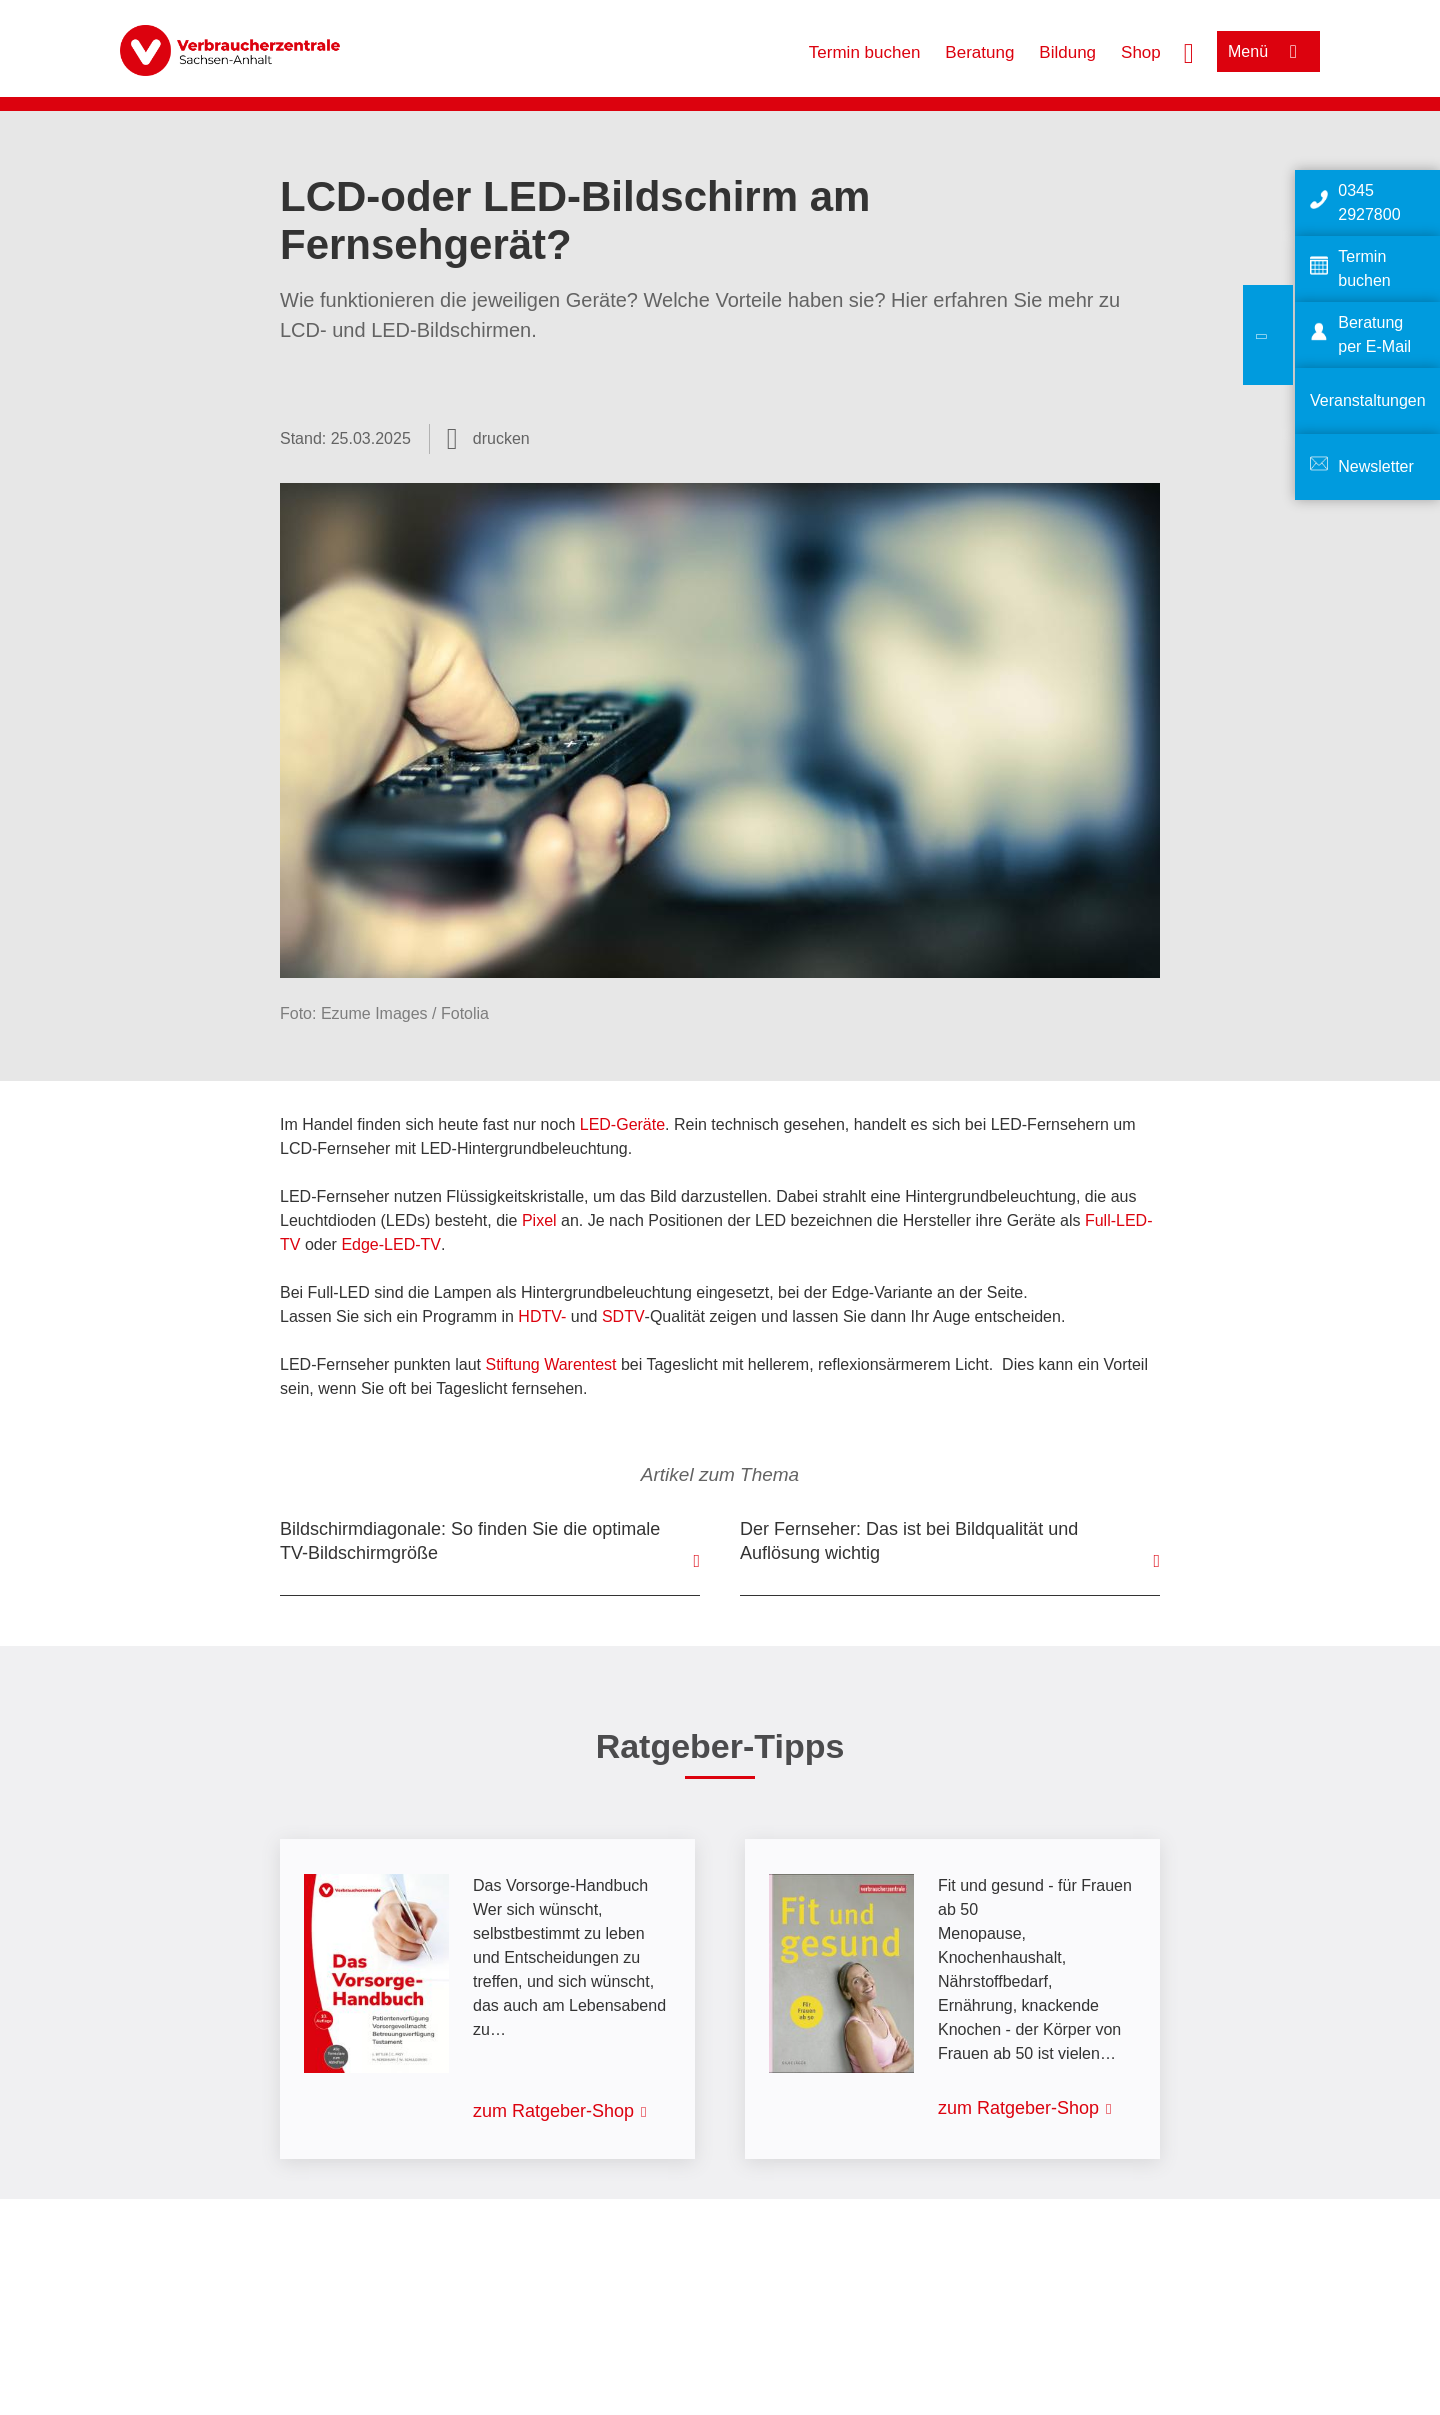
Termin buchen (865, 52)
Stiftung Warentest (550, 1364)
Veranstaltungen (1368, 400)
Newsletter (1376, 466)
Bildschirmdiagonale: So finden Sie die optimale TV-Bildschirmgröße (470, 1541)
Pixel (539, 1220)
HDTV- (544, 1316)
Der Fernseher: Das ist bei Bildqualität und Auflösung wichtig (909, 1541)
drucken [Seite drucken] (501, 438)
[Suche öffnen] (1189, 51)
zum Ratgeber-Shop (553, 2111)
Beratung (979, 52)
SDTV (623, 1316)
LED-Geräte (622, 1124)
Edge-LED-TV (391, 1244)
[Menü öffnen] (1268, 51)
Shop (1141, 52)
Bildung (1067, 52)
